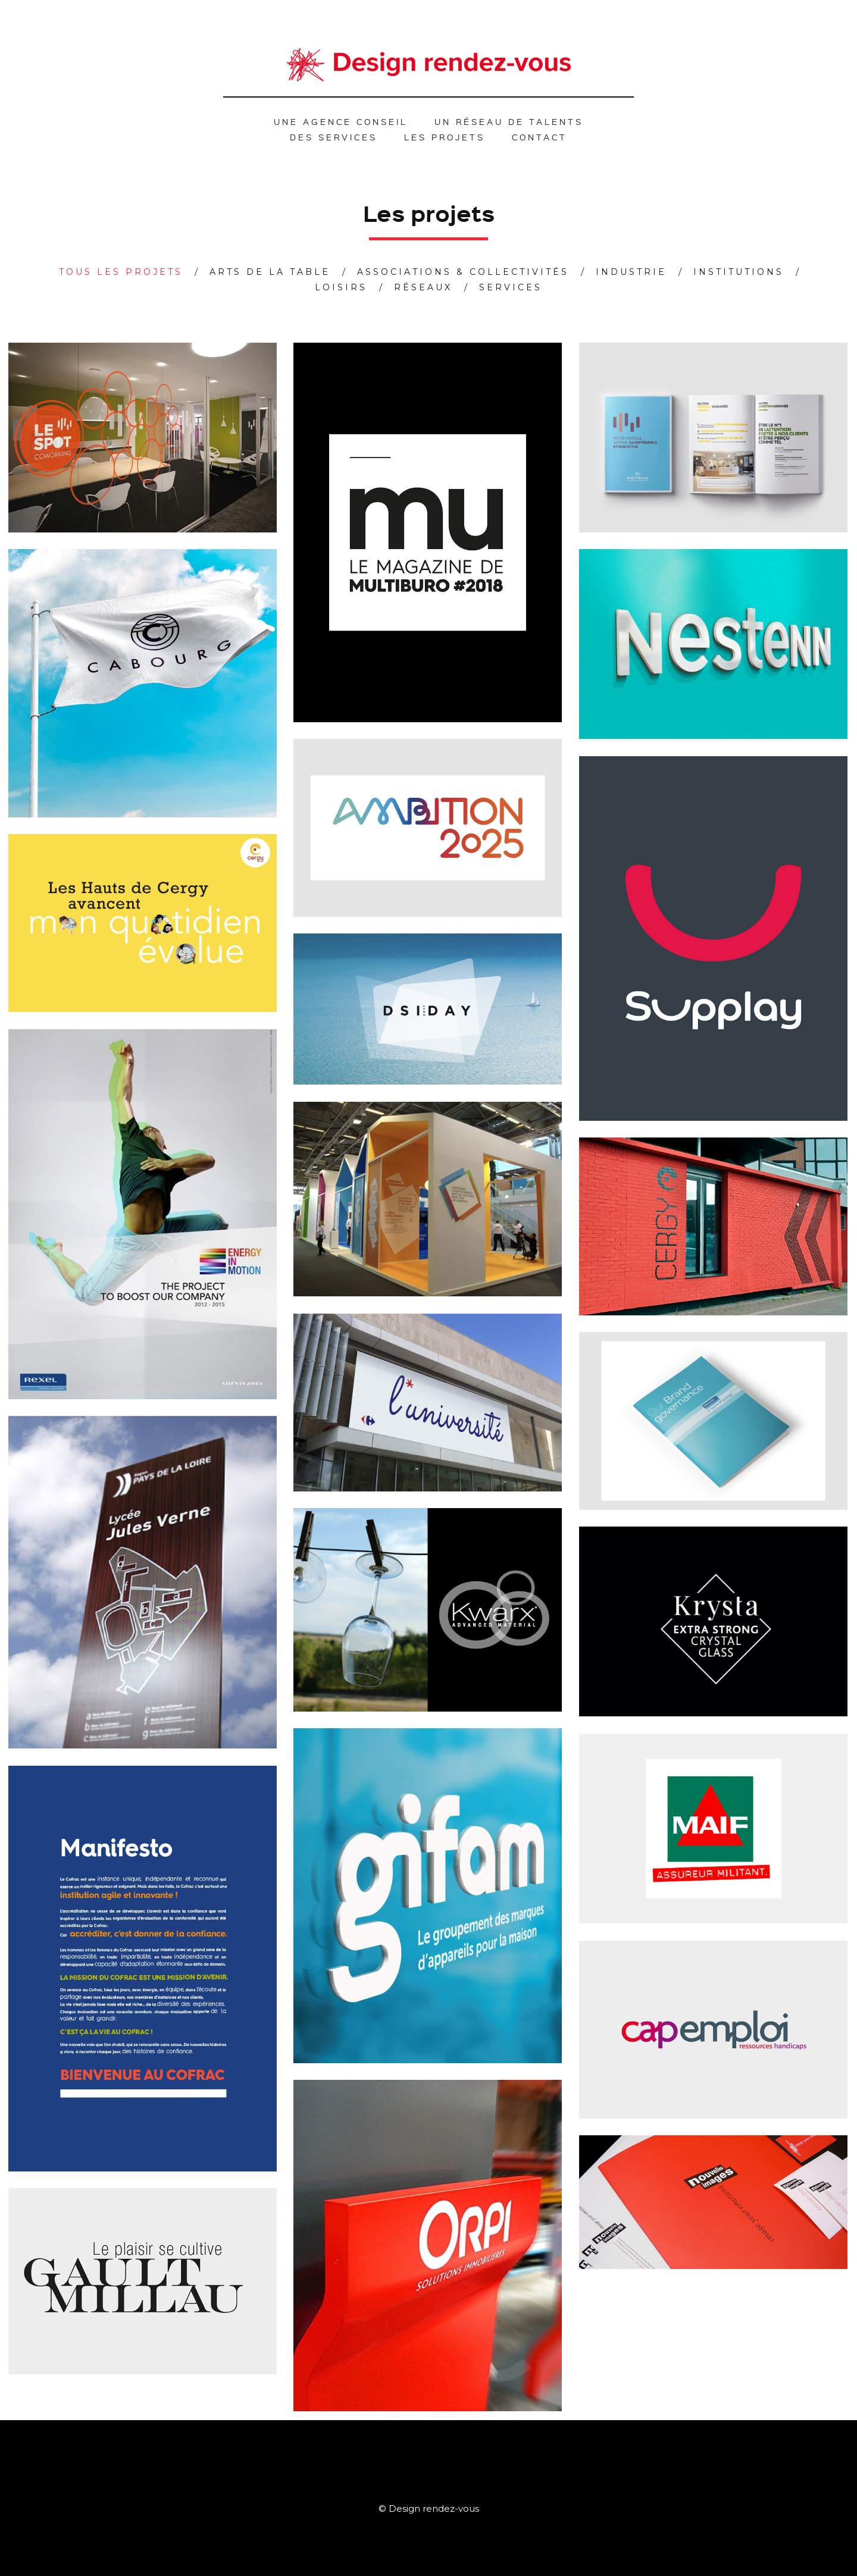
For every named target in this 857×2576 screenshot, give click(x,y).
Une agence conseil (341, 121)
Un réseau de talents (508, 121)
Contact (539, 136)
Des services (333, 136)
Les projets (444, 136)
